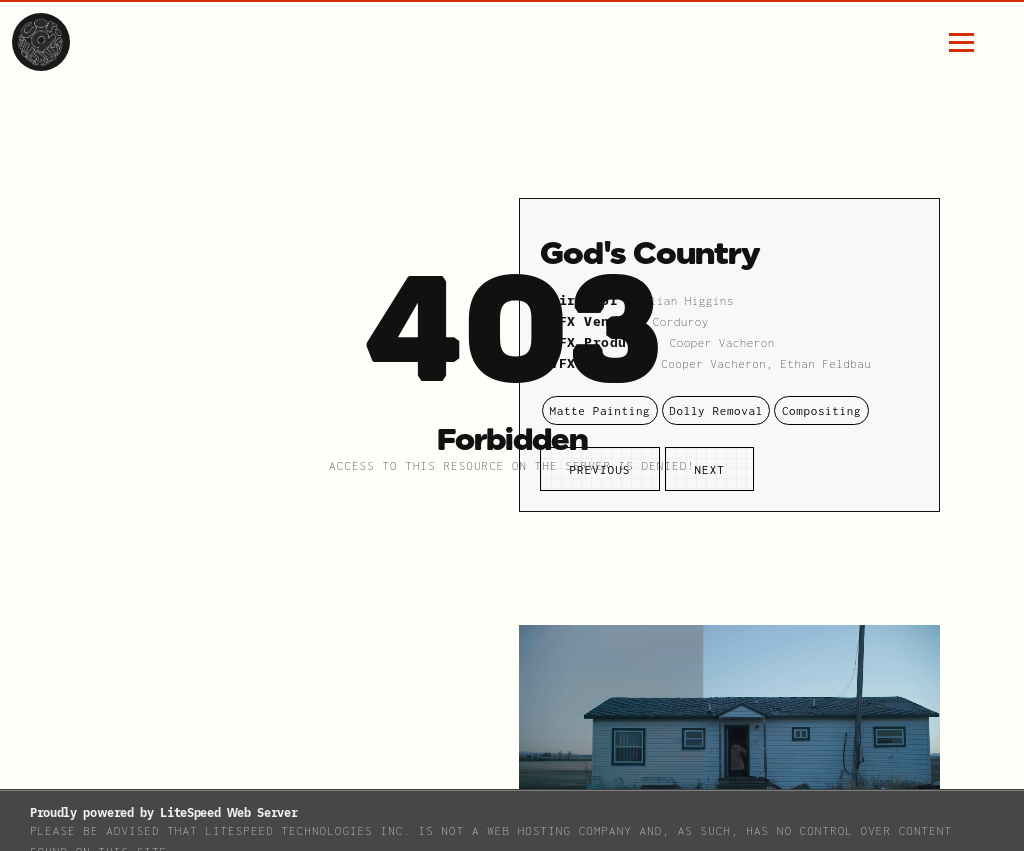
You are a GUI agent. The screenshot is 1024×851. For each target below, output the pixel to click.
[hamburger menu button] (961, 42)
